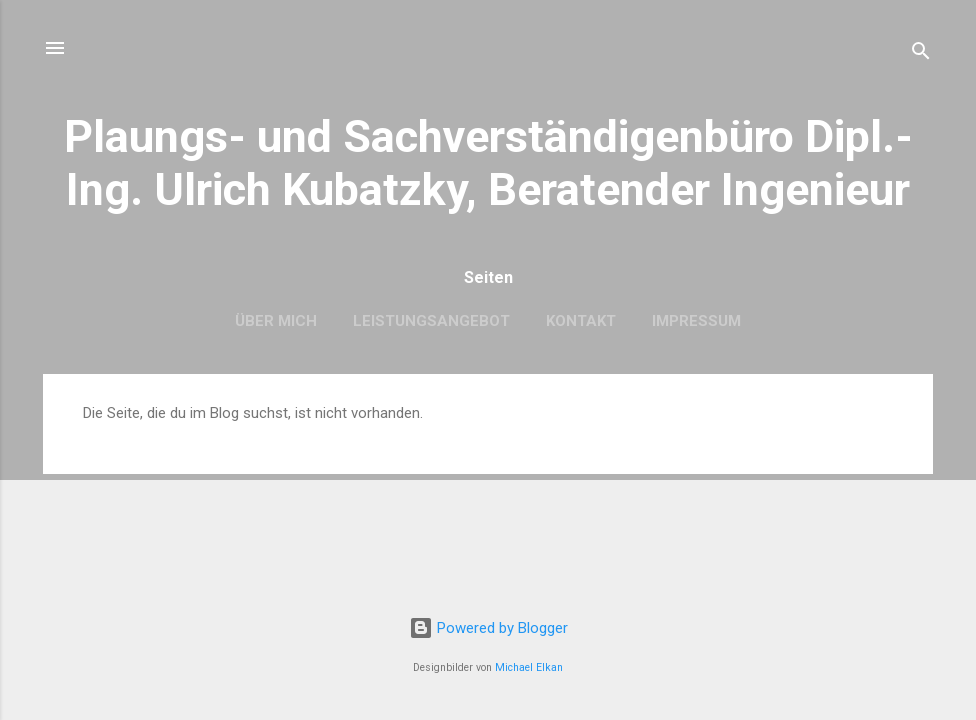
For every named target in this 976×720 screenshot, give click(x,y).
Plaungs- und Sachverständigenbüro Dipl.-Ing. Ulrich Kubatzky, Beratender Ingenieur (488, 163)
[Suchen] (921, 54)
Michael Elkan (529, 667)
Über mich (276, 321)
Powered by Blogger (488, 628)
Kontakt (581, 321)
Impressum (696, 321)
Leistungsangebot (431, 321)
